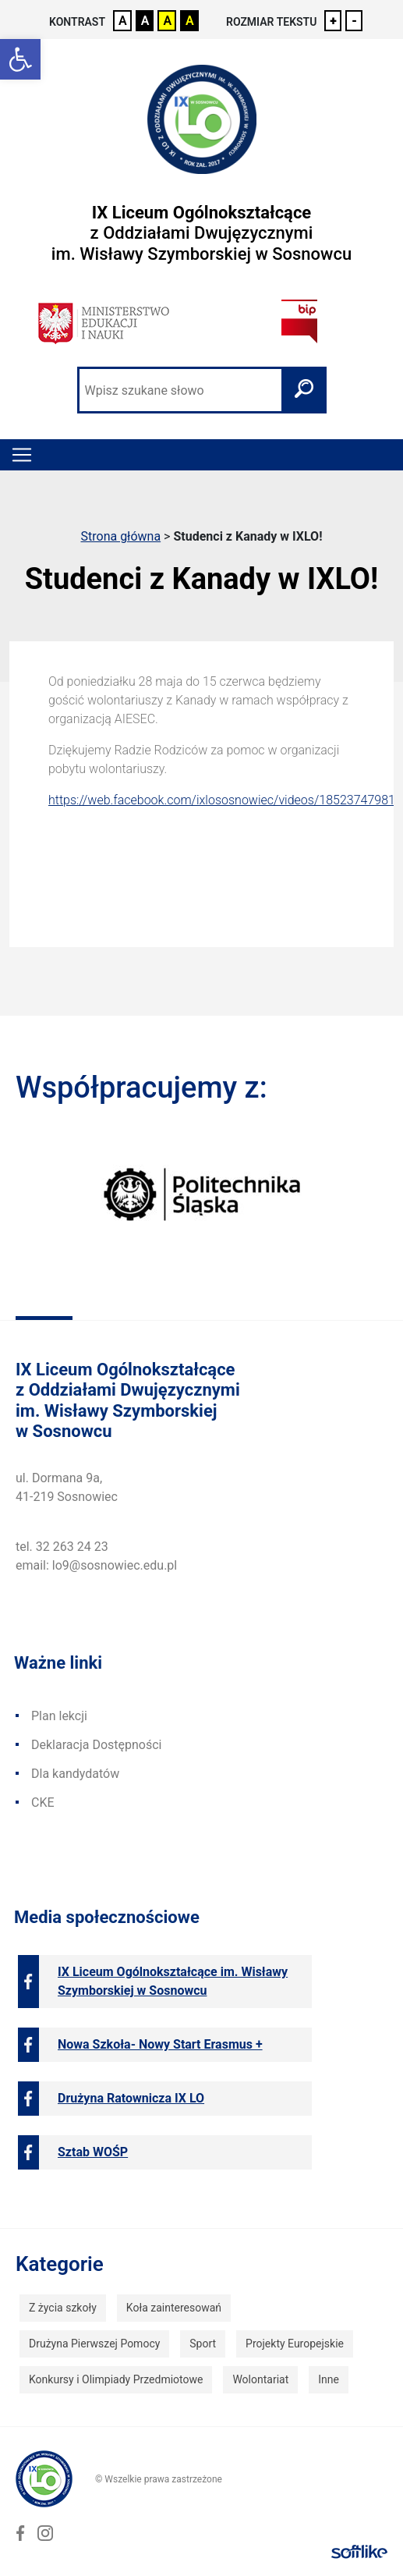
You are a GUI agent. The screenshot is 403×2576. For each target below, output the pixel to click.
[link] (20, 59)
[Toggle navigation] (22, 454)
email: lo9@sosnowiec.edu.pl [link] (96, 1565)
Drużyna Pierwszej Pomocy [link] (94, 2343)
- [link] (354, 20)
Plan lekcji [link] (59, 1715)
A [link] (122, 20)
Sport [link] (202, 2343)
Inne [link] (328, 2379)
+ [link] (333, 20)
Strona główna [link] (121, 536)
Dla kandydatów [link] (75, 1773)
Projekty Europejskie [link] (295, 2343)
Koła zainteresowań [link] (173, 2307)
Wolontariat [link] (260, 2379)
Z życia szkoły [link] (63, 2307)
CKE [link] (43, 1802)
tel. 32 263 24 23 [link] (62, 1546)
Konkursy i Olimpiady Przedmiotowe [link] (116, 2379)
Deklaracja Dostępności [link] (96, 1744)
